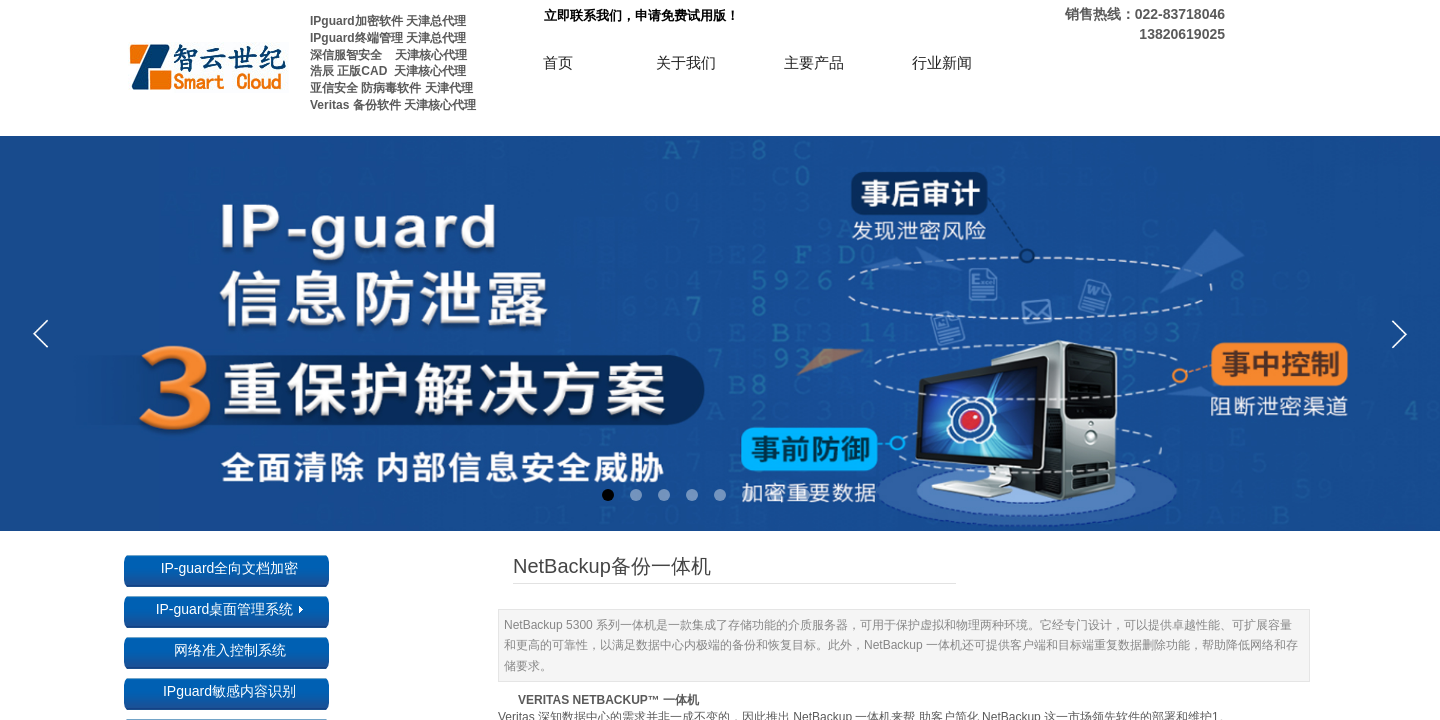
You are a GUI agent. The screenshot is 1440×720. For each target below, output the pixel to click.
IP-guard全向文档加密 (230, 568)
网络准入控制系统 (230, 650)
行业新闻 (942, 63)
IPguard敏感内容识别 (229, 691)
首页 (558, 63)
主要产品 (814, 63)
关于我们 (686, 63)
